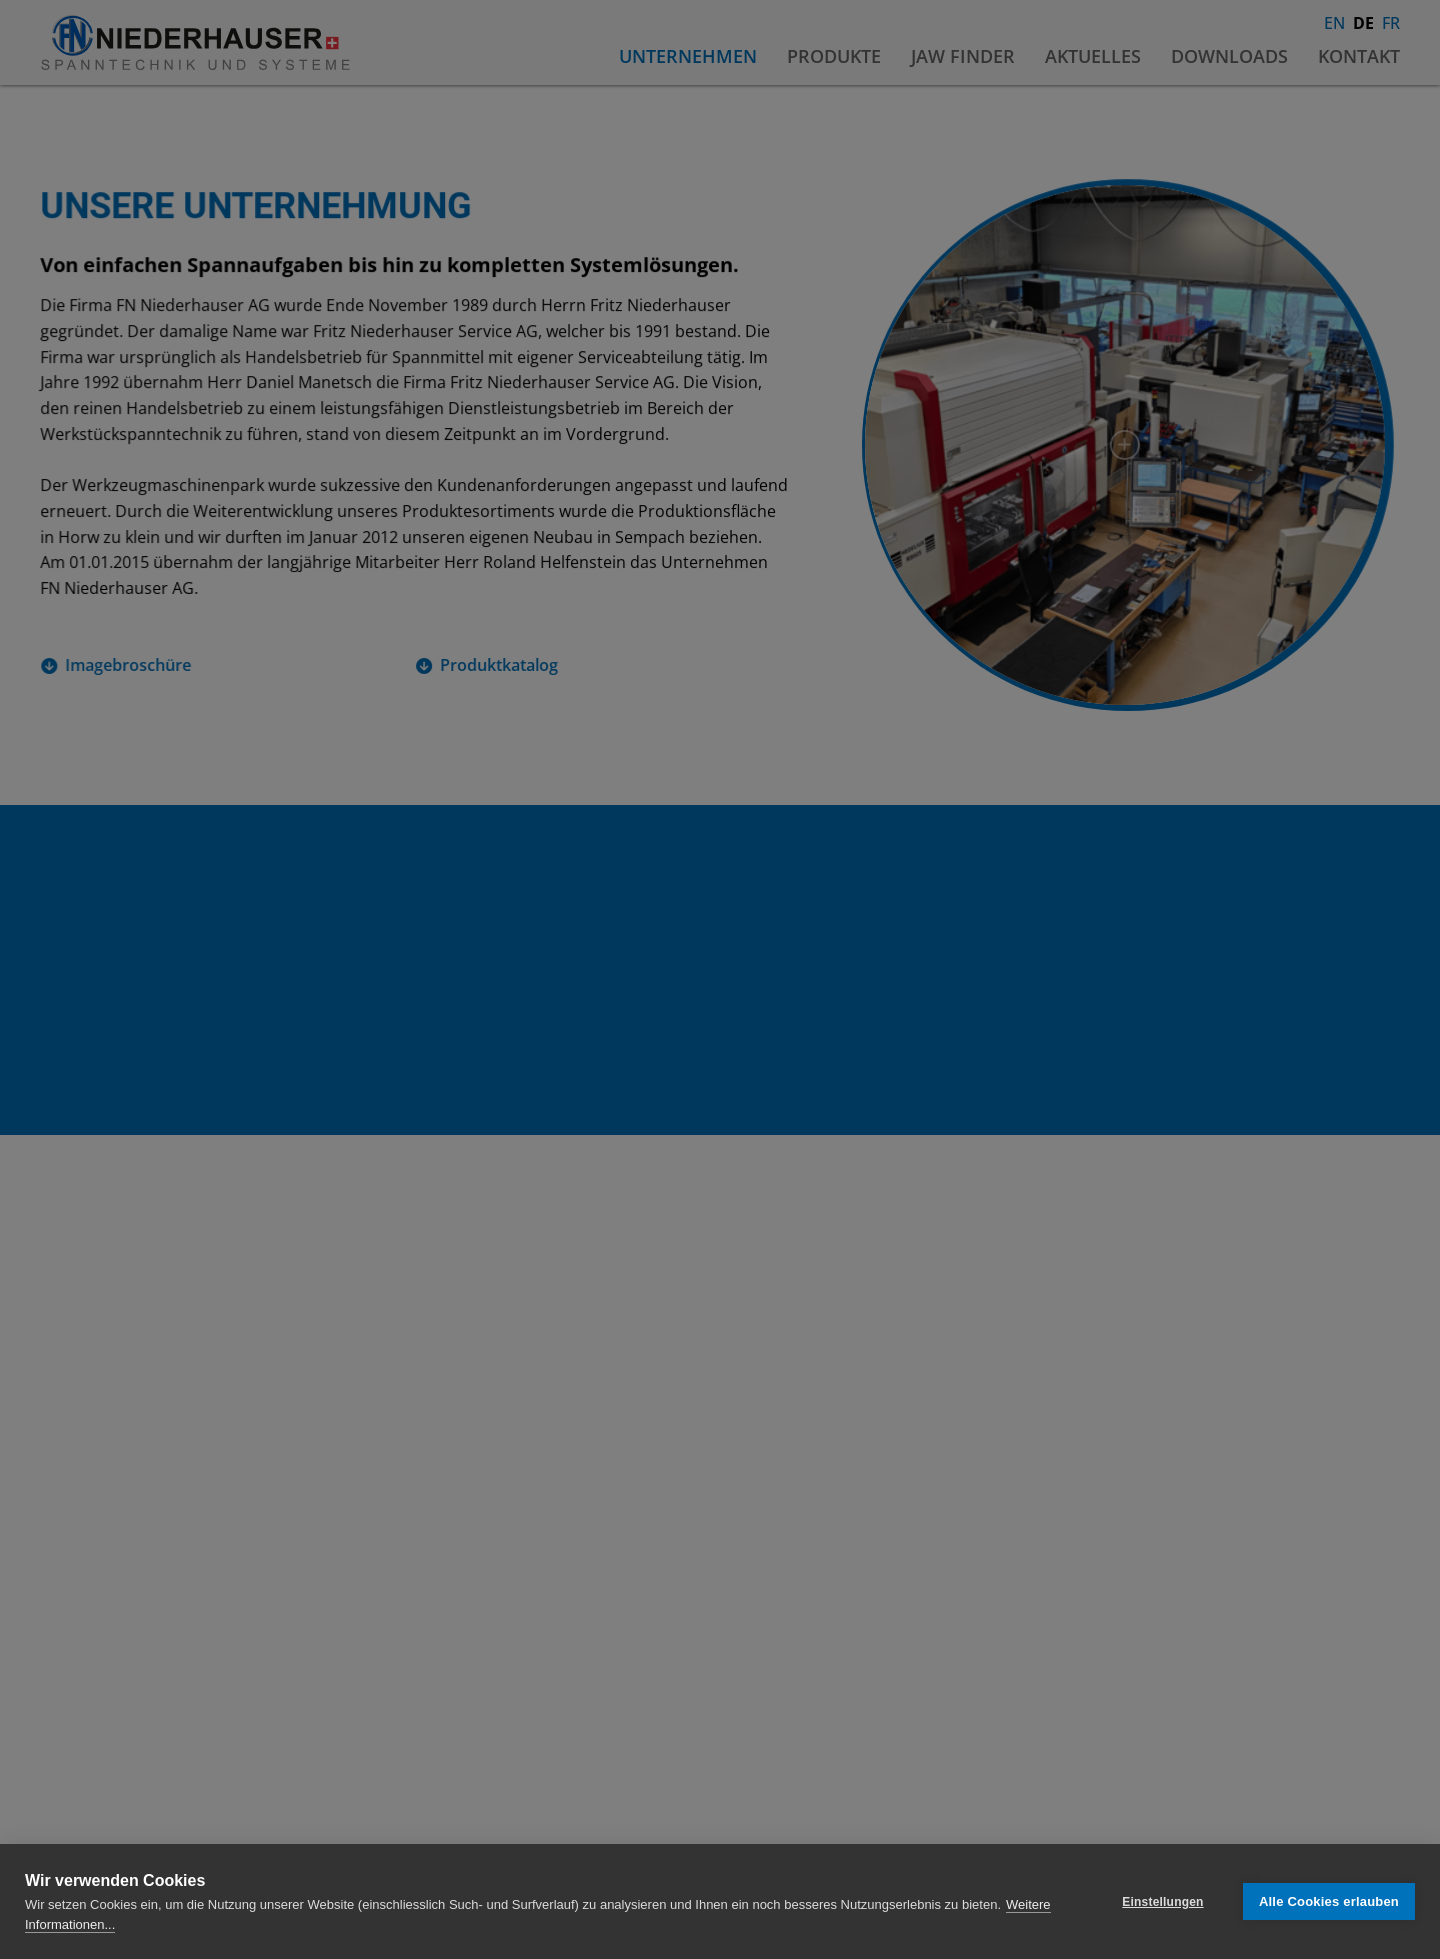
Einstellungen (1162, 1902)
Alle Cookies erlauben (1329, 1901)
